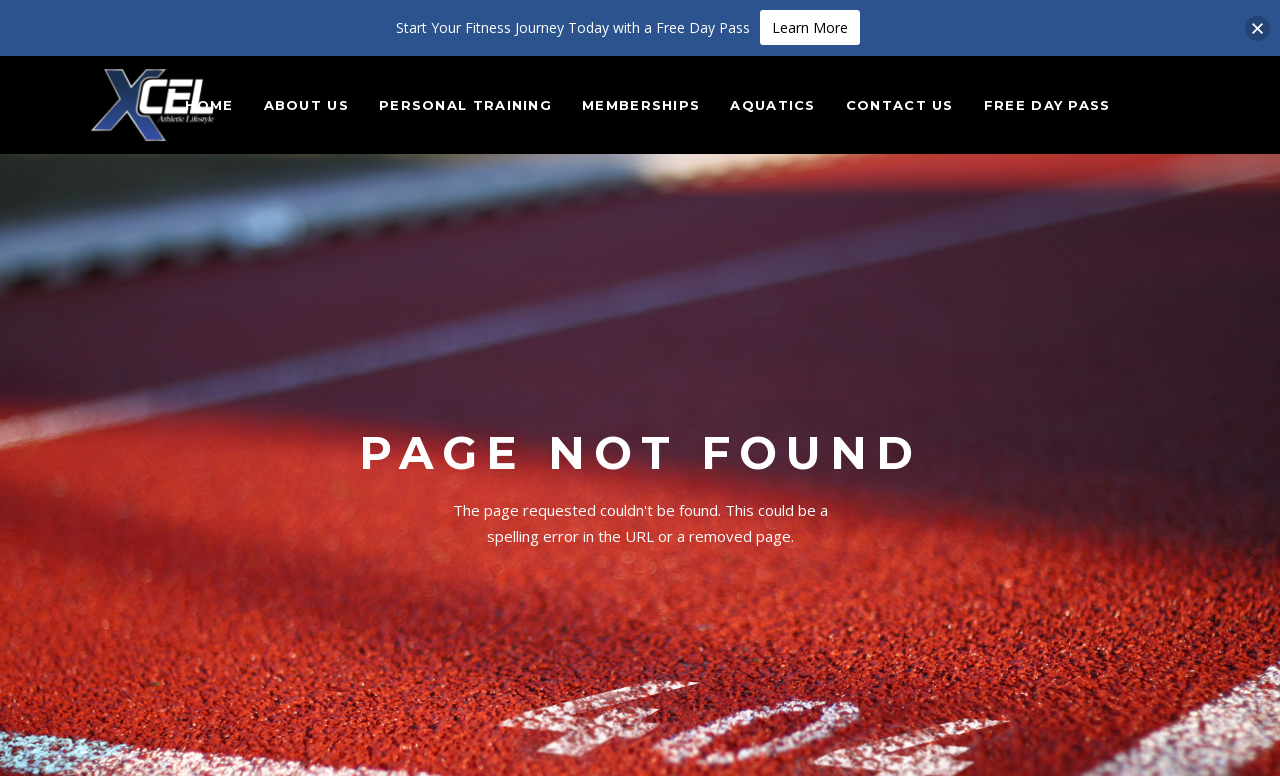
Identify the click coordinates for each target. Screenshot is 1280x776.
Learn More (810, 27)
